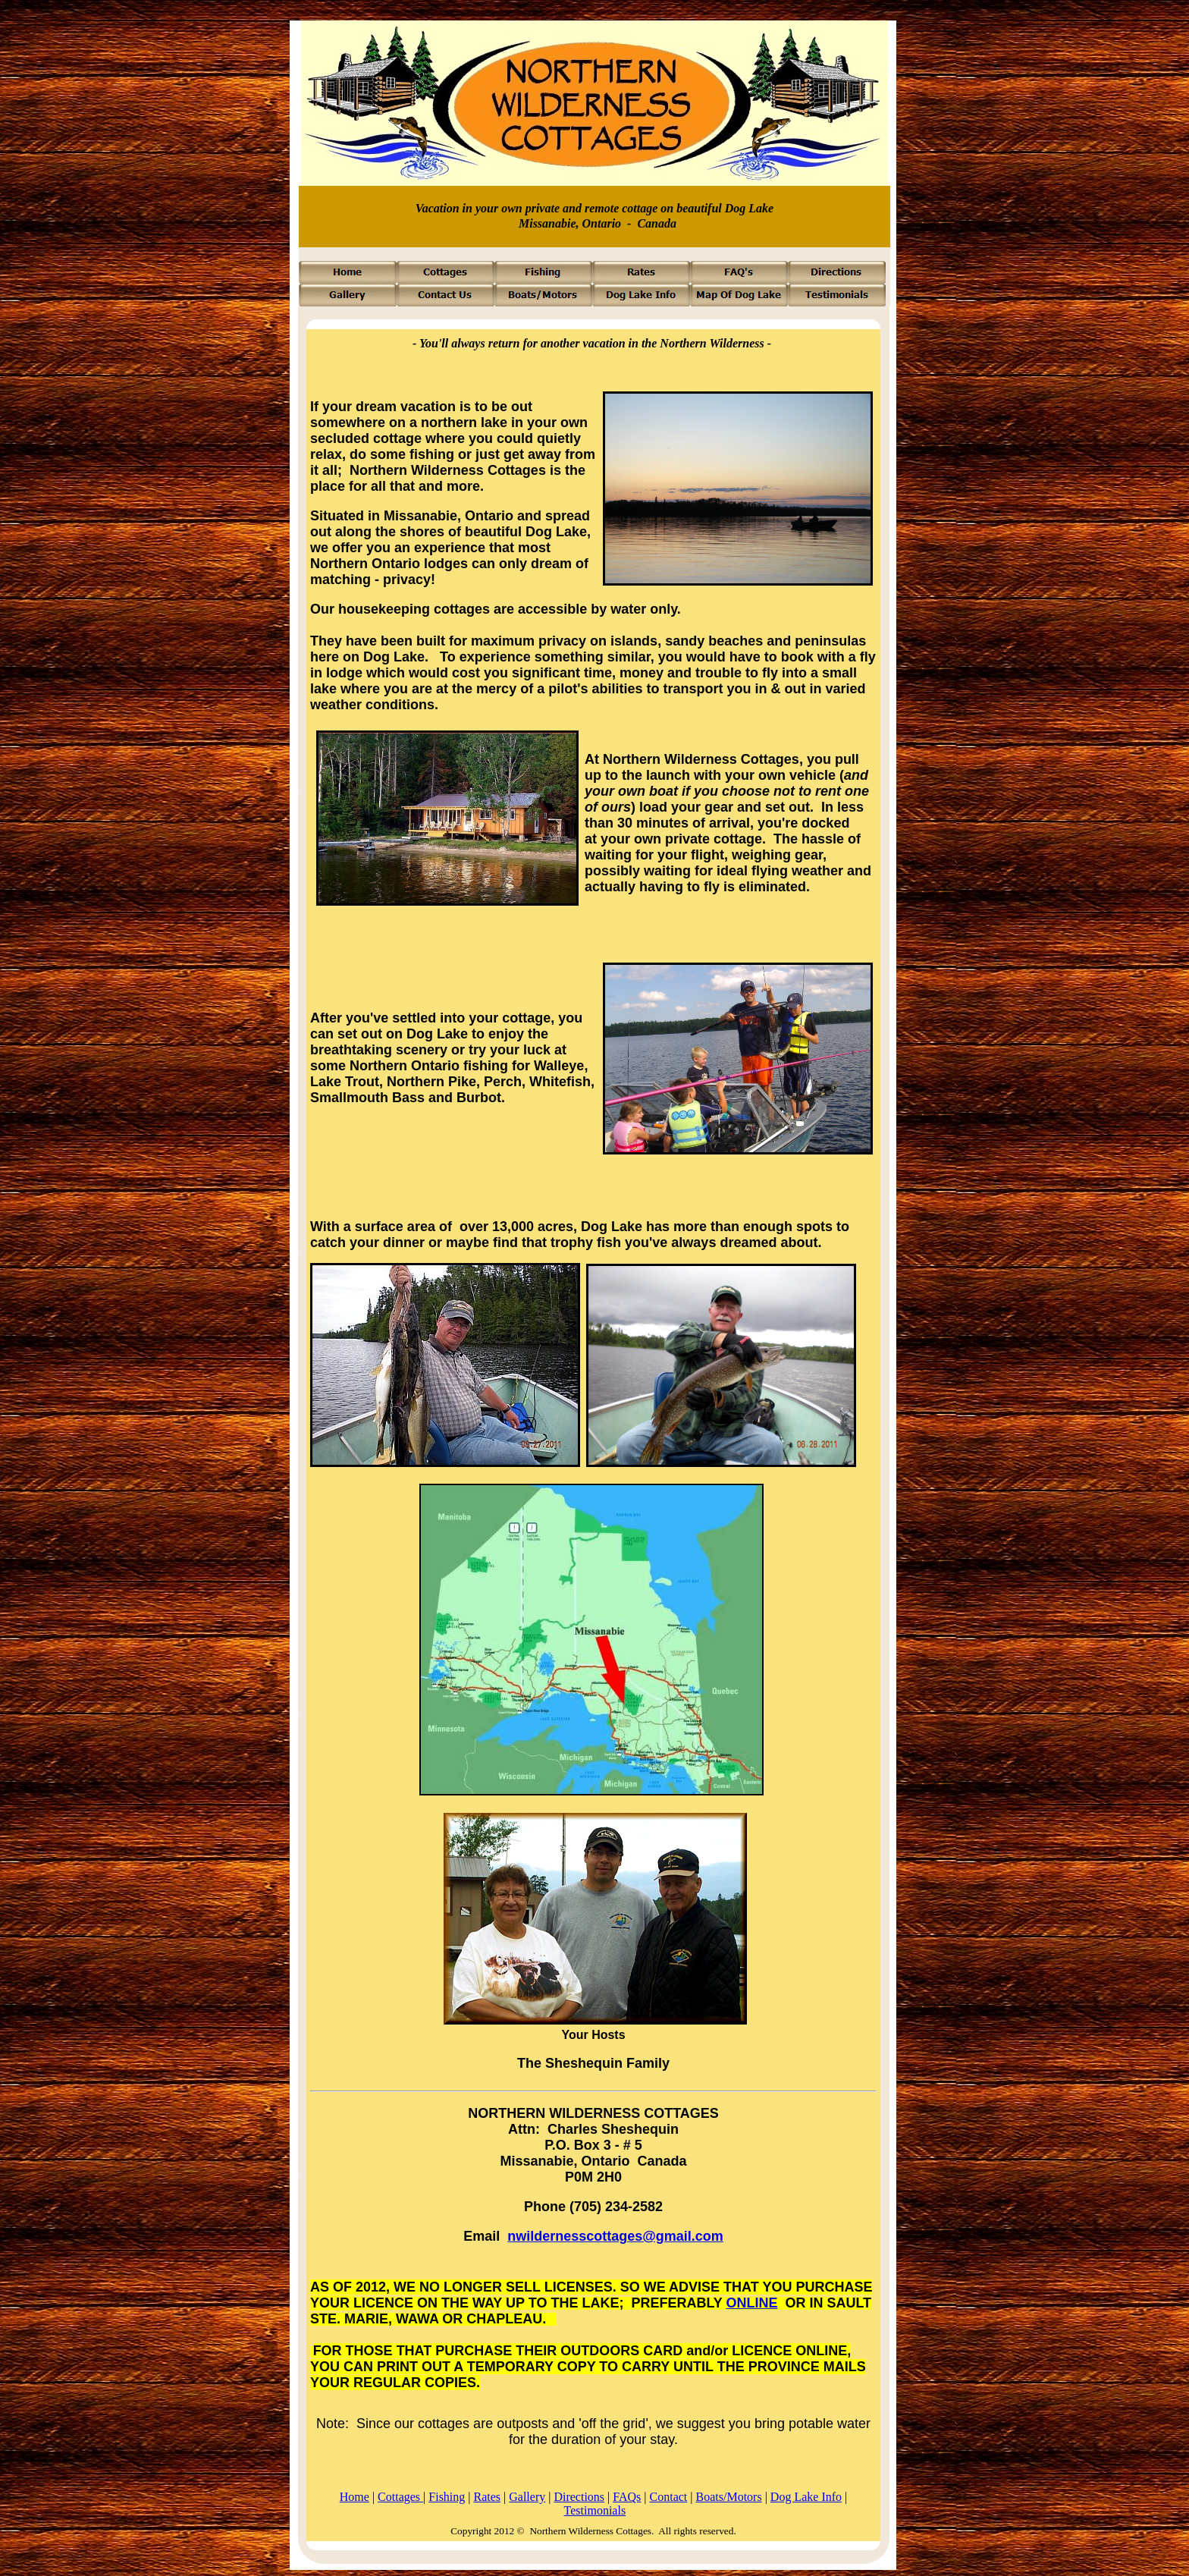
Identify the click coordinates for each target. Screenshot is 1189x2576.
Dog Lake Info (806, 2496)
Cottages (400, 2496)
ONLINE (751, 2303)
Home (354, 2496)
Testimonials (595, 2510)
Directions (579, 2496)
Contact (669, 2496)
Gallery (527, 2496)
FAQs (627, 2496)
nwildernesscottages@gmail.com (615, 2236)
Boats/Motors (729, 2496)
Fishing (446, 2496)
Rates (487, 2496)
